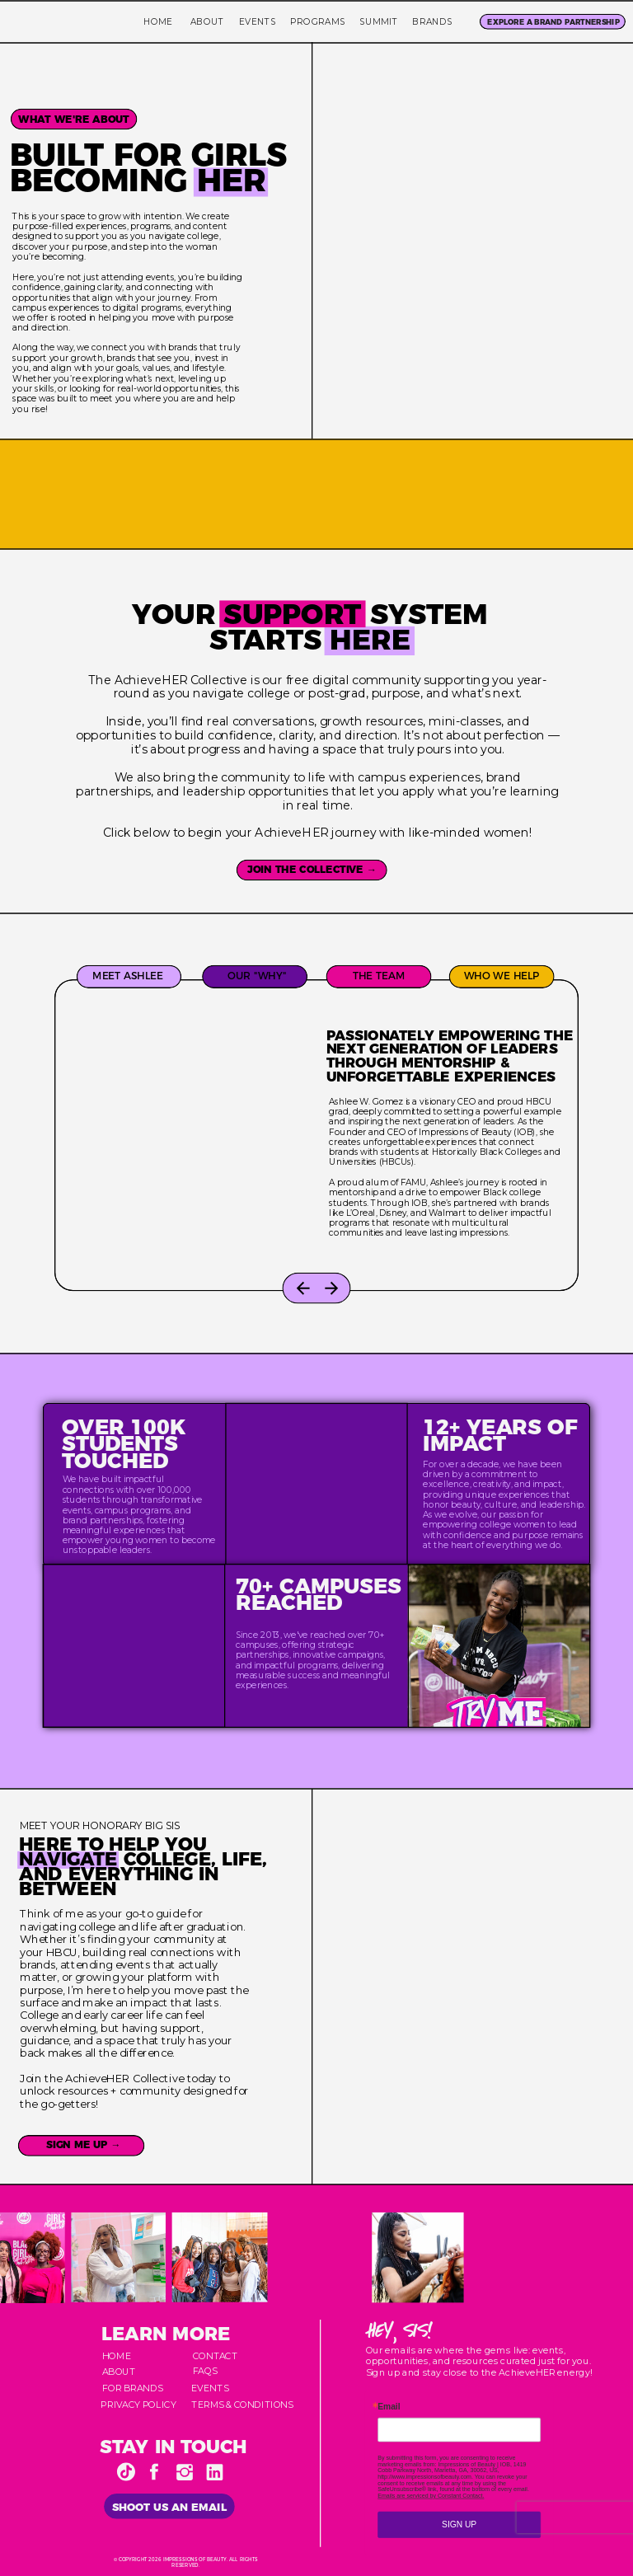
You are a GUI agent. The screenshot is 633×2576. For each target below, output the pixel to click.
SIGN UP (459, 2524)
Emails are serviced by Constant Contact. (430, 2496)
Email (388, 2407)
